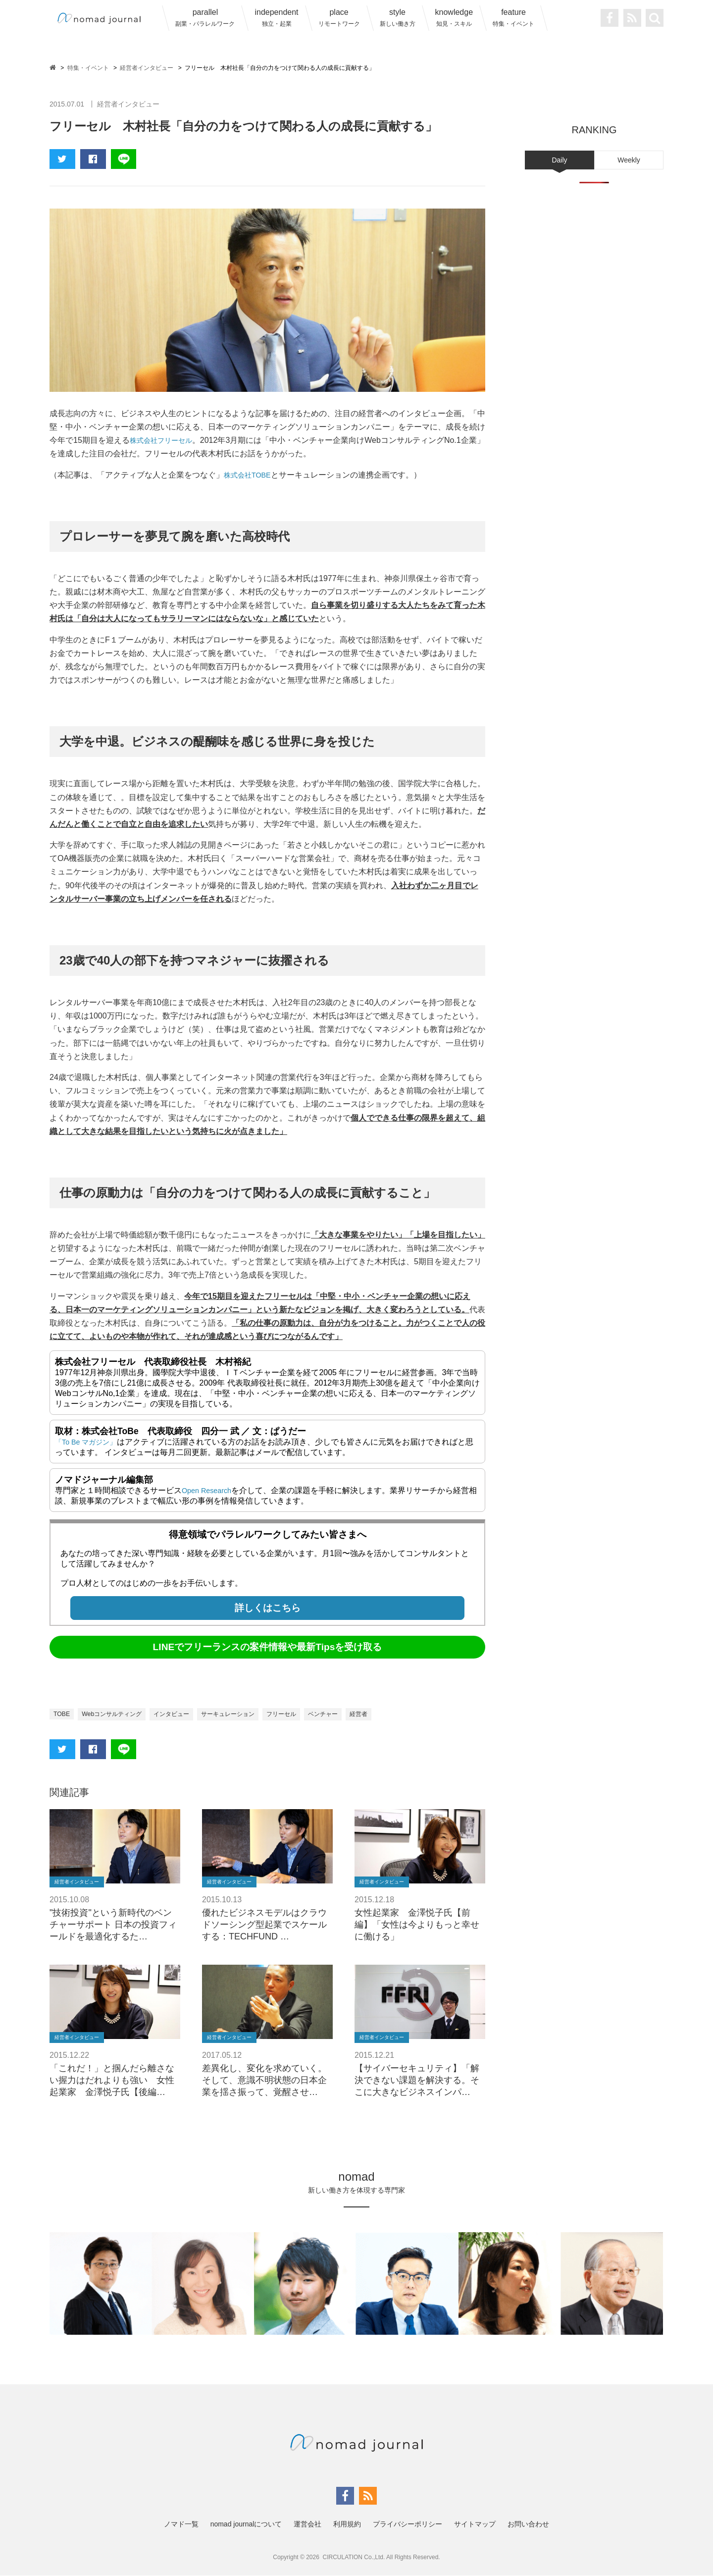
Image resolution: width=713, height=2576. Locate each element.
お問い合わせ (528, 2524)
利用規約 (347, 2524)
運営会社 (307, 2524)
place (339, 17)
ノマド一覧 (181, 2524)
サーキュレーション (250, 1714)
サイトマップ (475, 2524)
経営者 (396, 1714)
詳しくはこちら (268, 1608)
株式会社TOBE (250, 475)
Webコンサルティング (119, 1714)
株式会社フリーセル (165, 440)
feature (513, 17)
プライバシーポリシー (407, 2524)
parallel (205, 17)
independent (276, 17)
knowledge (454, 17)
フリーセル (310, 1714)
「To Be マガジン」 (90, 1442)
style (397, 17)
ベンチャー (357, 1714)
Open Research (209, 1490)
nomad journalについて (246, 2524)
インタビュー (186, 1714)
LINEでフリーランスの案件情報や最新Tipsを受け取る (267, 1647)
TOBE (62, 1714)
